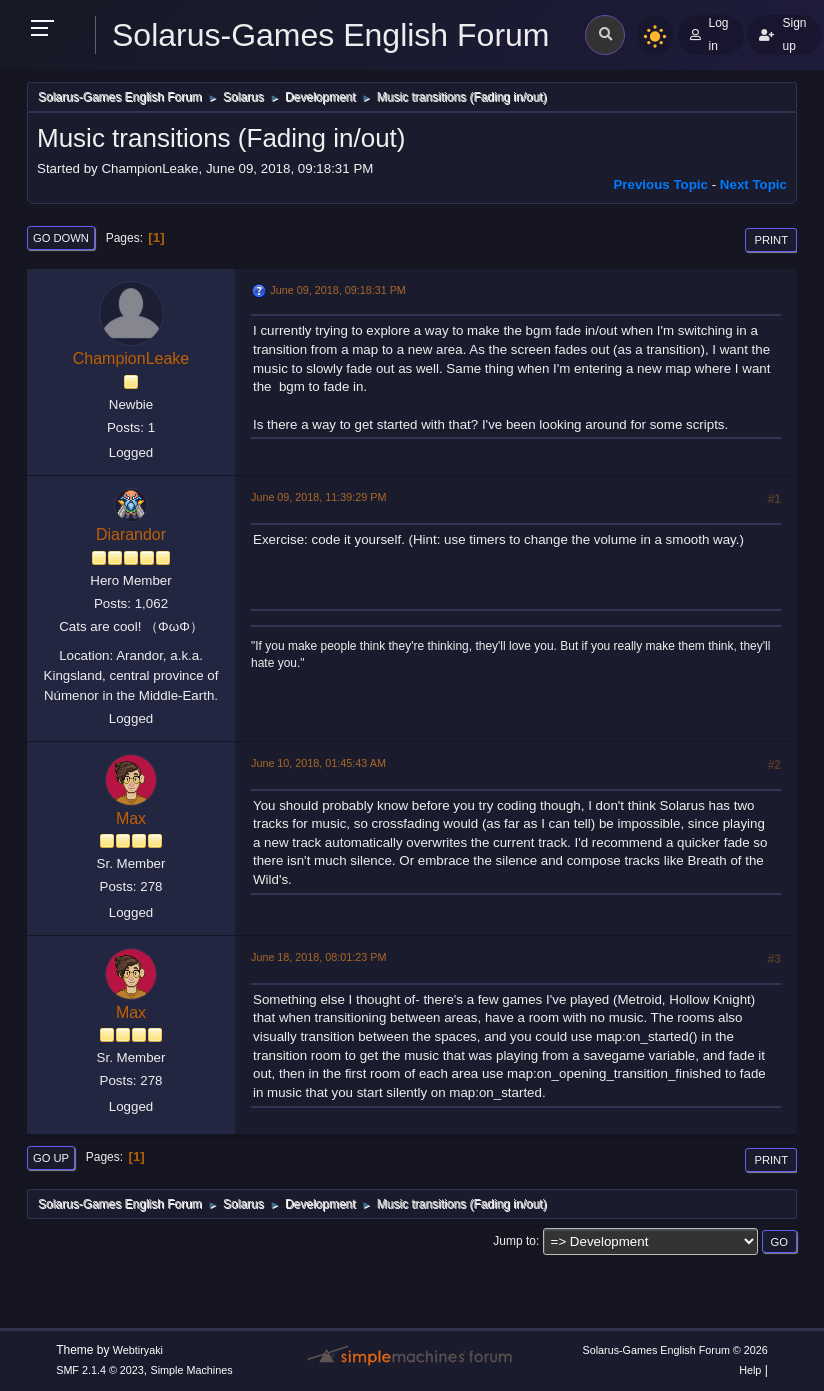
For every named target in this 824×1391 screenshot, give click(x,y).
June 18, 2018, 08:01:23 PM (318, 957)
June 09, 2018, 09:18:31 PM (337, 290)
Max (131, 818)
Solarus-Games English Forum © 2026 (674, 1350)
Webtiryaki (138, 1350)
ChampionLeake (131, 358)
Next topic (753, 184)
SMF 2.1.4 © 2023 (100, 1370)
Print (771, 240)
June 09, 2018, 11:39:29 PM (318, 497)
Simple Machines (192, 1370)
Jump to (514, 1241)
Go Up (51, 1158)
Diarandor (131, 534)
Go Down (61, 238)
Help (750, 1370)
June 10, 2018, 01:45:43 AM (318, 763)
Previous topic (660, 184)
